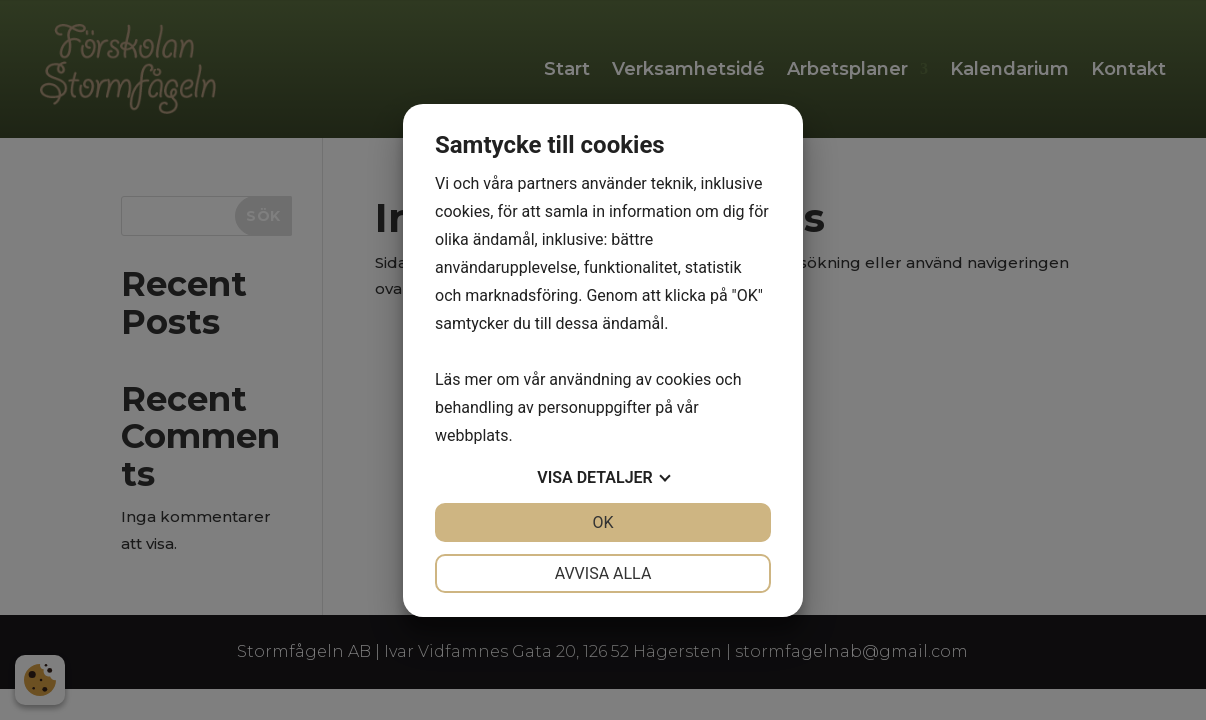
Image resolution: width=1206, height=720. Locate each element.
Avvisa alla (603, 573)
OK (602, 522)
